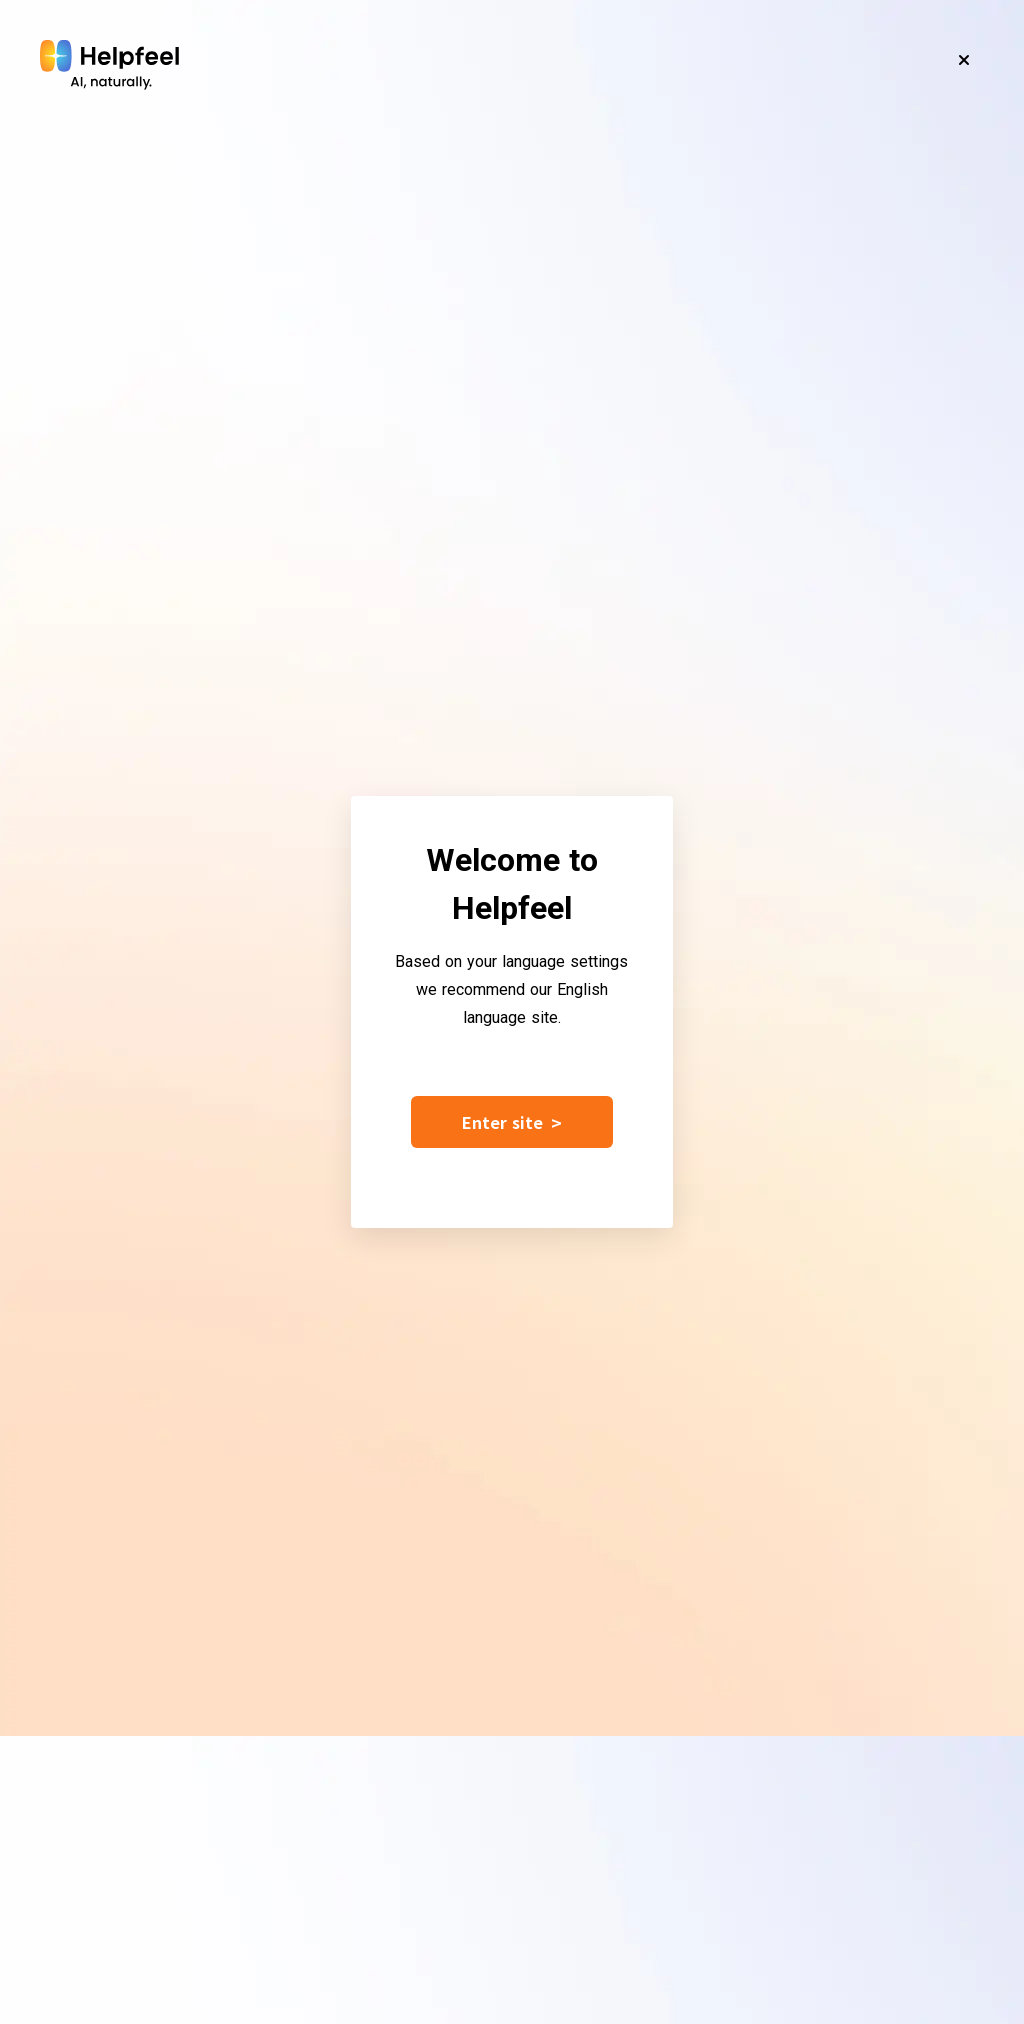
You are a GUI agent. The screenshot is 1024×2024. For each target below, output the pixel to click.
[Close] (964, 60)
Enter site (512, 1122)
